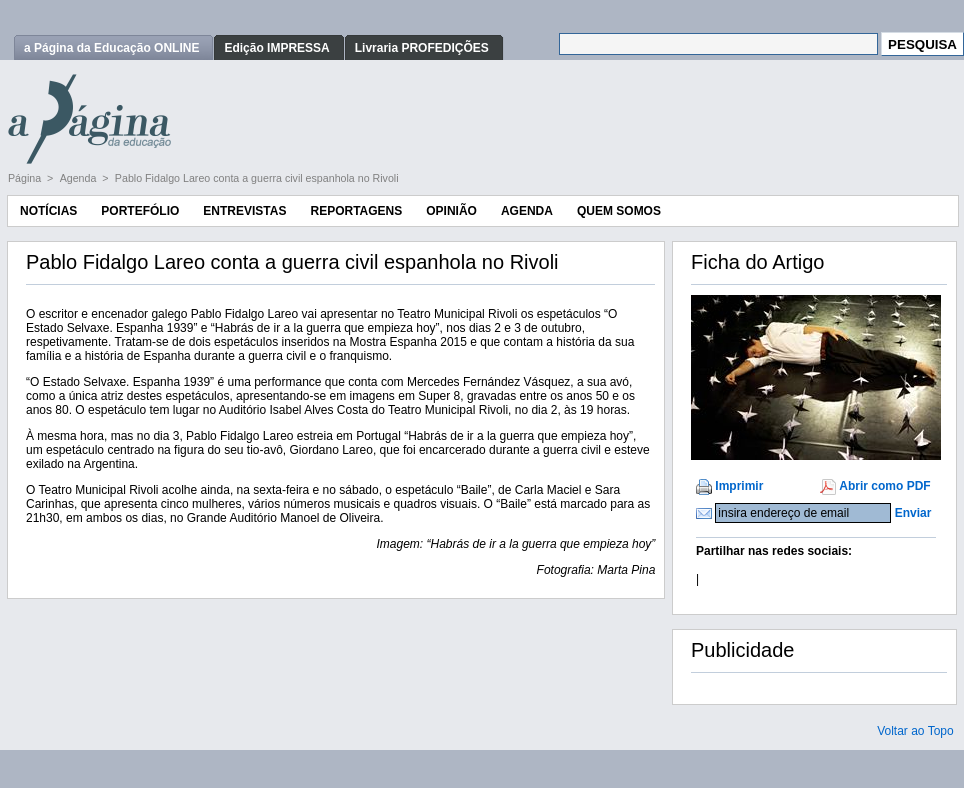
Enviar (913, 513)
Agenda (80, 178)
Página (26, 178)
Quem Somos (619, 211)
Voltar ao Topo (915, 731)
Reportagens (356, 211)
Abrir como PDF (884, 486)
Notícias (48, 211)
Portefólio (140, 211)
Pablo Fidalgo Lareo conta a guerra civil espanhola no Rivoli (257, 178)
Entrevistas (244, 211)
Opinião (451, 211)
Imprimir (739, 486)
